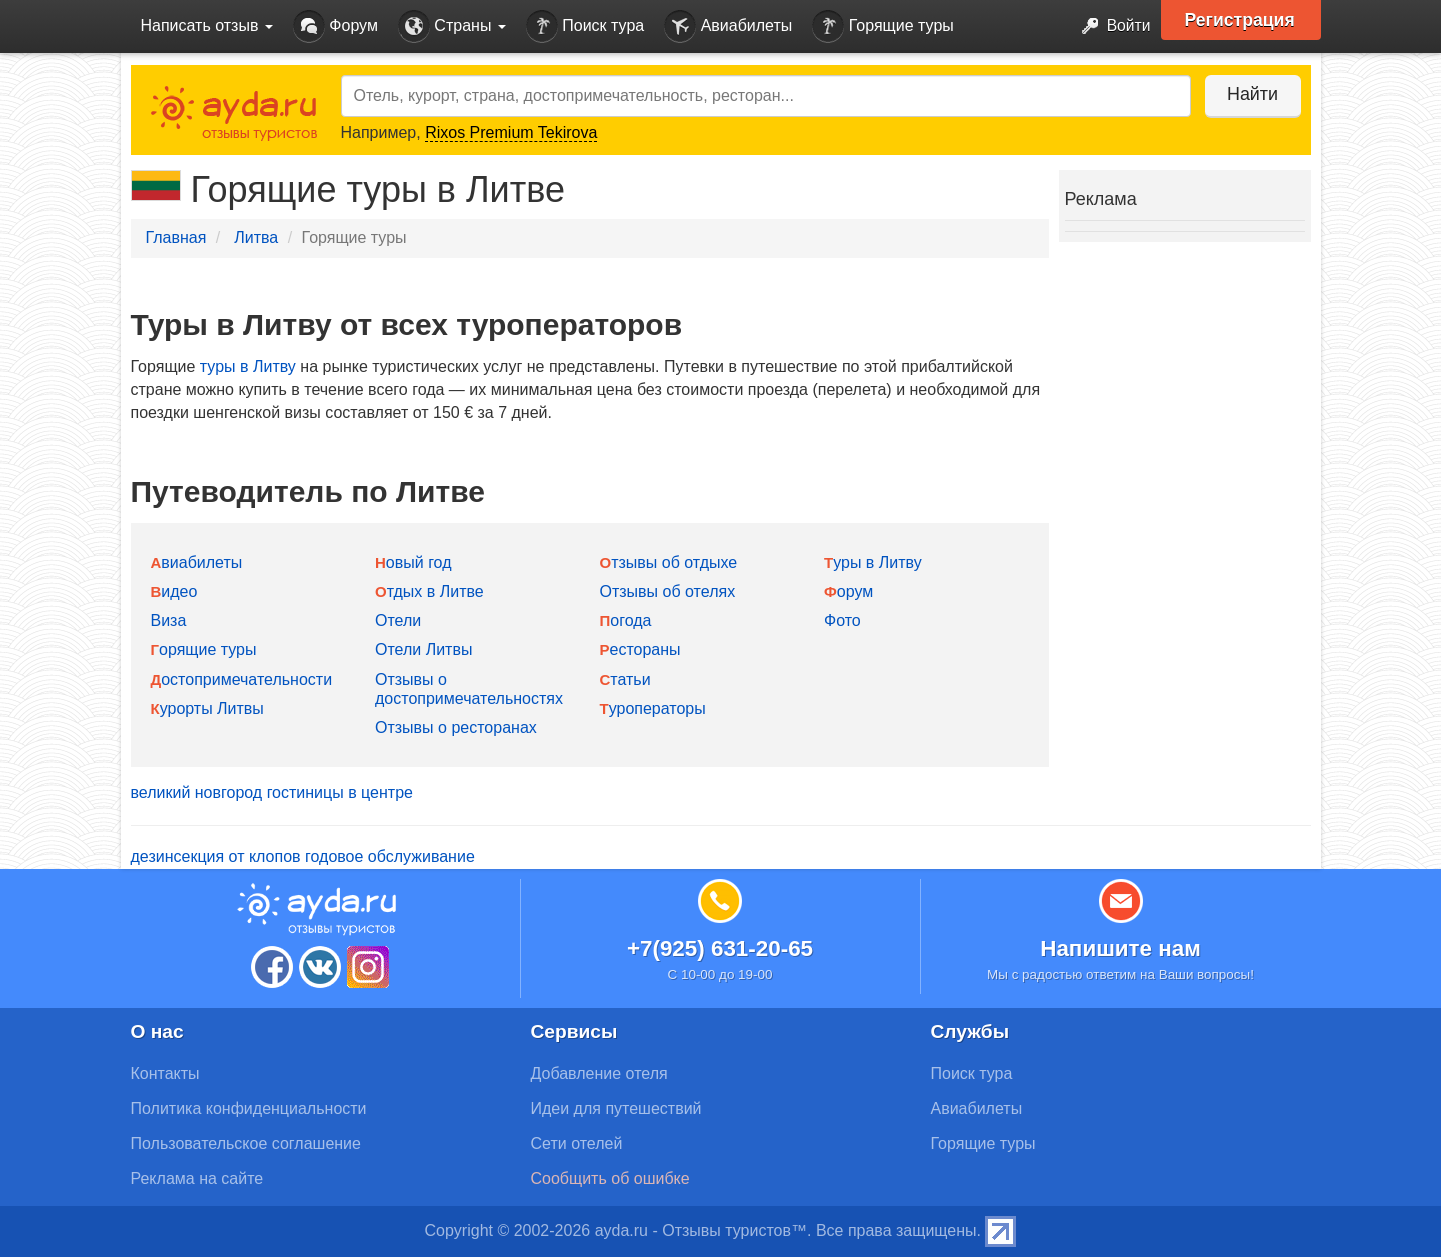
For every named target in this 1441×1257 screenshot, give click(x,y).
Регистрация (1242, 20)
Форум (335, 26)
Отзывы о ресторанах (456, 727)
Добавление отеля (599, 1073)
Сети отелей (577, 1143)
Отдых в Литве (429, 591)
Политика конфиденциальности (249, 1108)
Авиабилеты (728, 26)
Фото (842, 620)
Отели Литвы (423, 649)
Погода (626, 620)
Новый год (413, 562)
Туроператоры (653, 708)
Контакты (165, 1073)
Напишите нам (1120, 948)
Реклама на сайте (197, 1178)
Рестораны (640, 649)
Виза (169, 620)
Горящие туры (883, 26)
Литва (256, 237)
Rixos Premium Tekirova (511, 132)
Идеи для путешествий (616, 1108)
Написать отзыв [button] (207, 25)
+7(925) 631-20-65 (720, 948)
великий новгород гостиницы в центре (272, 792)
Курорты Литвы (207, 708)
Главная (176, 237)
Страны (452, 26)
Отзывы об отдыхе (669, 562)
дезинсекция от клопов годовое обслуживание (303, 856)
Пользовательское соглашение (246, 1143)
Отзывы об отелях (668, 591)
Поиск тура (585, 26)
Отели (398, 620)
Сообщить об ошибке (610, 1178)
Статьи (625, 679)
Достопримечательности (242, 679)
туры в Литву (248, 366)
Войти (1109, 26)
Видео (174, 591)
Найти (1250, 94)
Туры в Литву (873, 562)
